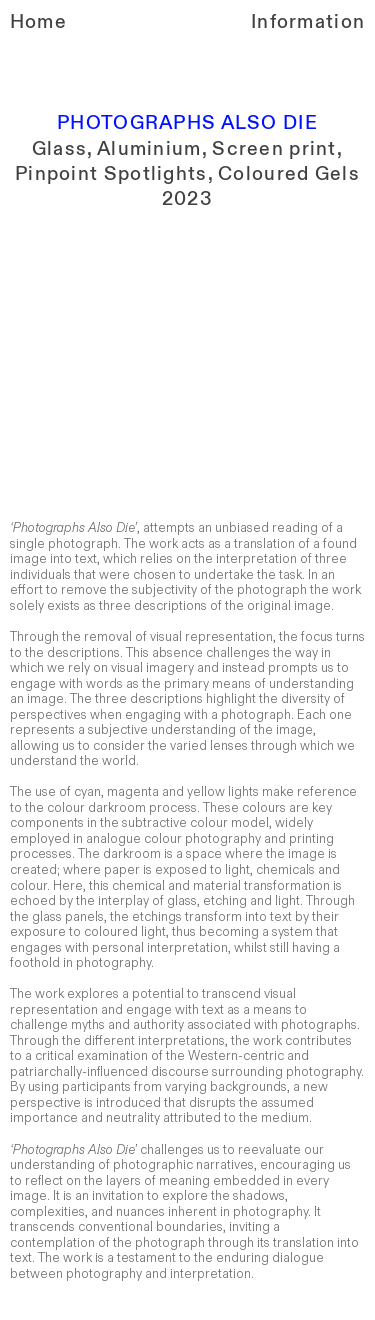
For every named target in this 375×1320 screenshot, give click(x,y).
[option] (188, 356)
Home (38, 22)
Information (308, 22)
